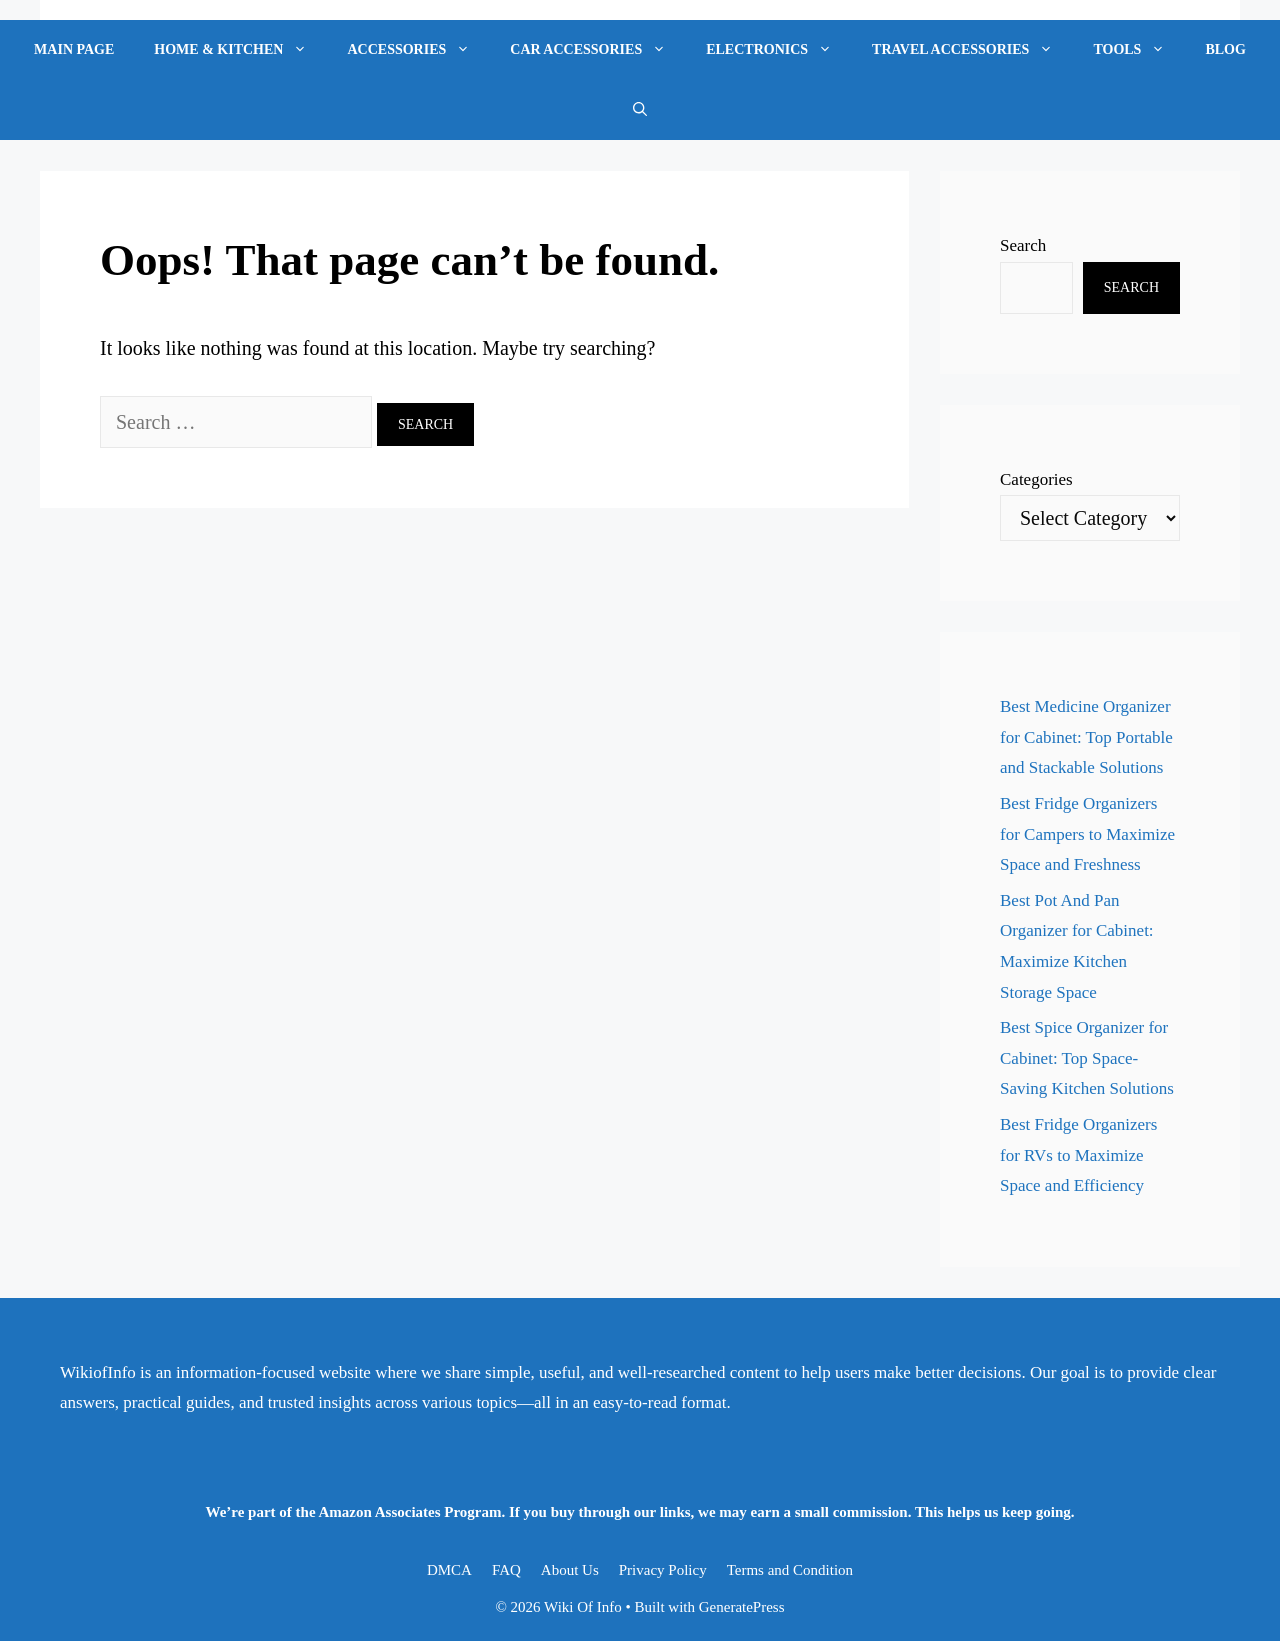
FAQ (506, 1570)
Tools (1139, 50)
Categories (1036, 479)
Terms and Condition (790, 1570)
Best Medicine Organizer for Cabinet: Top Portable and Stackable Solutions (1086, 737)
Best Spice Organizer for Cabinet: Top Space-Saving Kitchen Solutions (1087, 1058)
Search (1023, 245)
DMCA (449, 1570)
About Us (570, 1570)
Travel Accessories (972, 50)
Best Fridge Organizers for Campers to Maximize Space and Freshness (1087, 834)
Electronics (779, 50)
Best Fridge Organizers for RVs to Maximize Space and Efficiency (1078, 1155)
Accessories (418, 50)
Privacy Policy (663, 1570)
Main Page (74, 49)
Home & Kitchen (240, 50)
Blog (1225, 49)
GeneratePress (742, 1607)
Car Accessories (598, 50)
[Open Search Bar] (640, 110)
